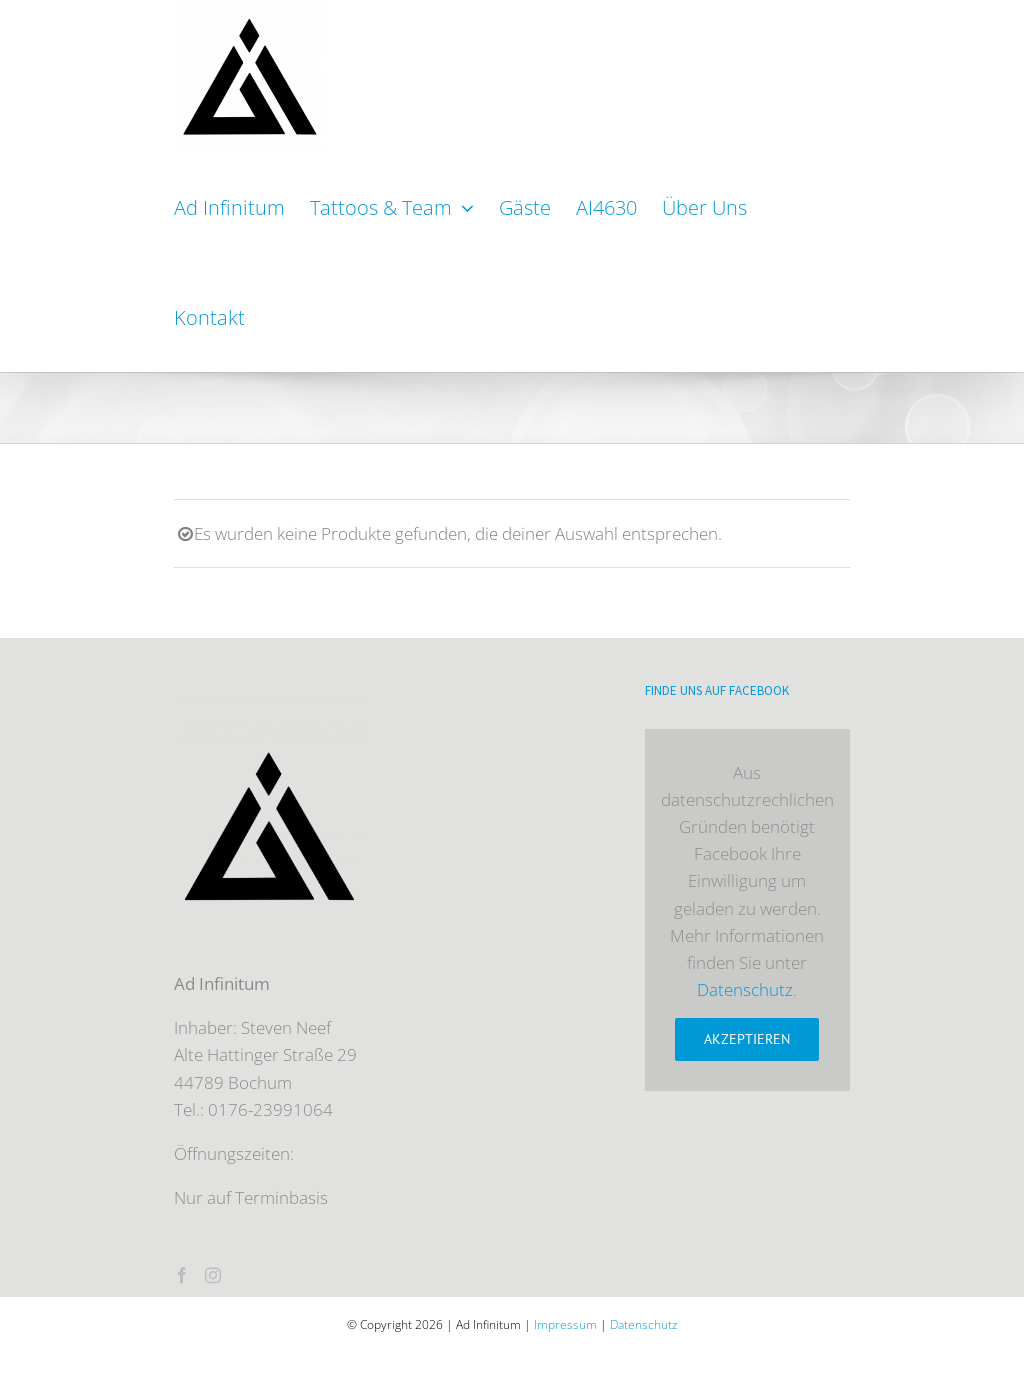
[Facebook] (182, 1275)
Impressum (565, 1324)
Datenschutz (745, 989)
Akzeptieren (747, 1039)
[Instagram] (213, 1275)
